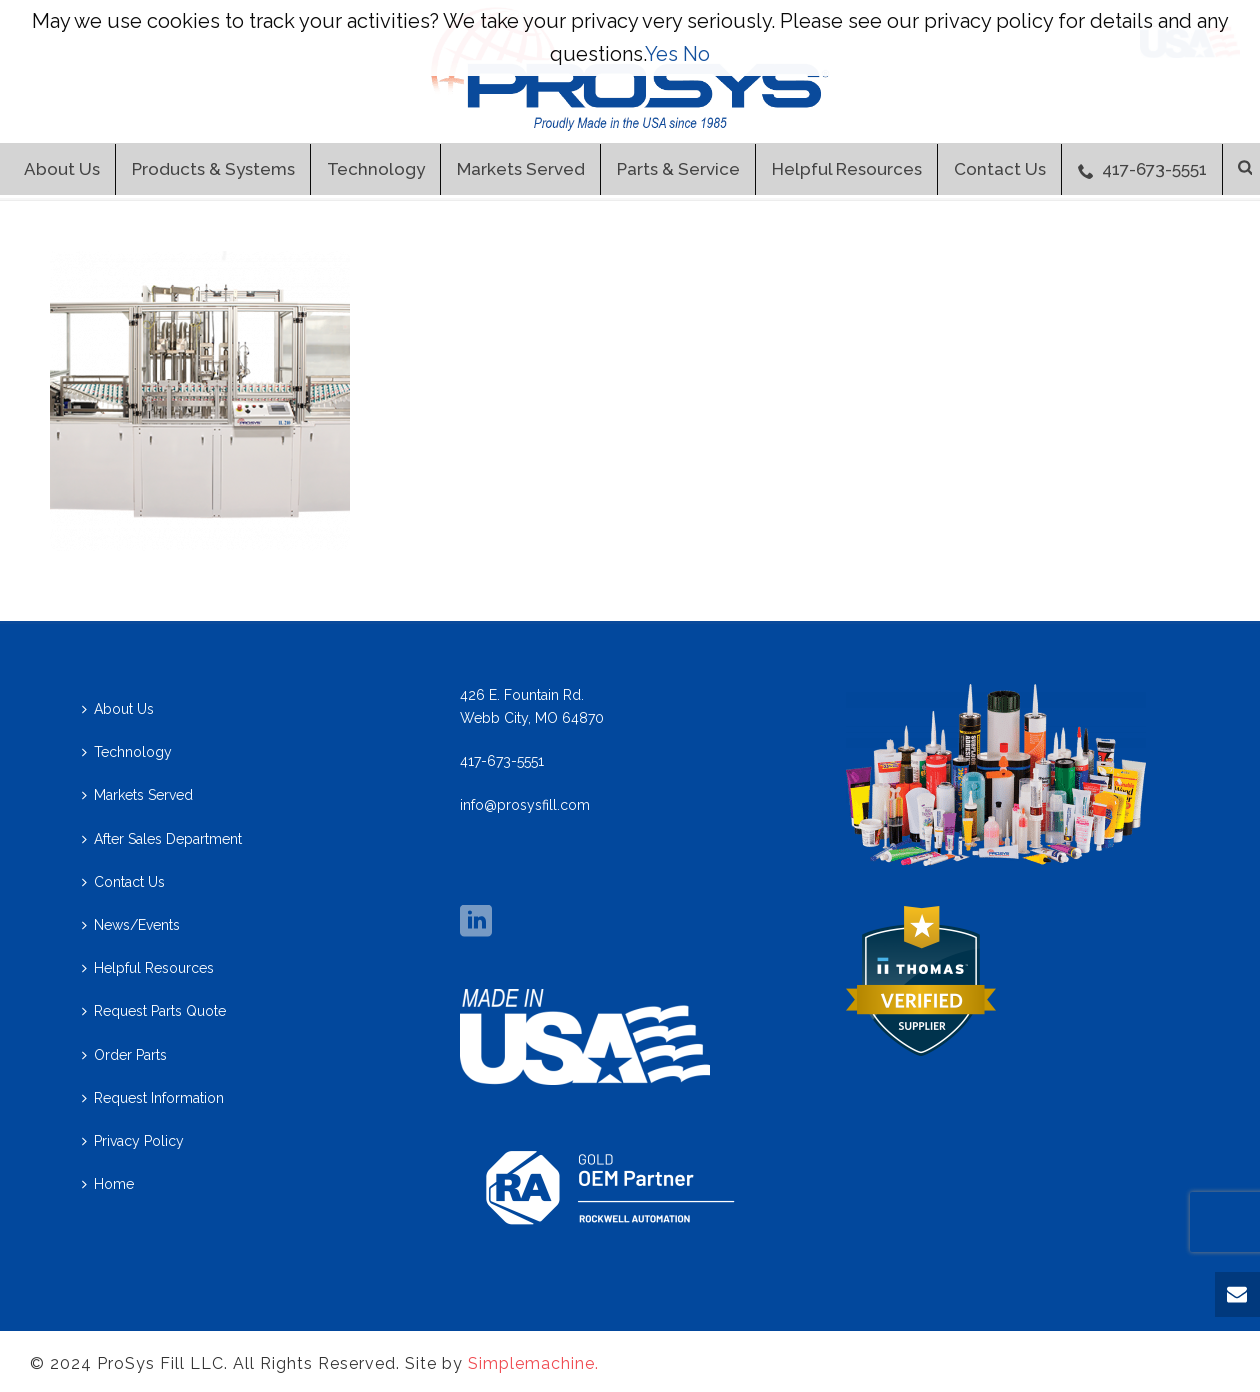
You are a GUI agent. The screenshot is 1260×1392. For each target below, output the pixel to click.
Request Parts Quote (154, 1011)
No (696, 54)
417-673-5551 (1142, 169)
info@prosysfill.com (525, 805)
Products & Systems (213, 169)
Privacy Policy (133, 1141)
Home (108, 1184)
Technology (376, 169)
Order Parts (124, 1055)
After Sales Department (162, 839)
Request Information (153, 1098)
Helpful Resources (847, 169)
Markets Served (521, 169)
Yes (661, 54)
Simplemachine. (533, 1363)
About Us (62, 169)
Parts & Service (678, 169)
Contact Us (1000, 169)
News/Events (131, 925)
